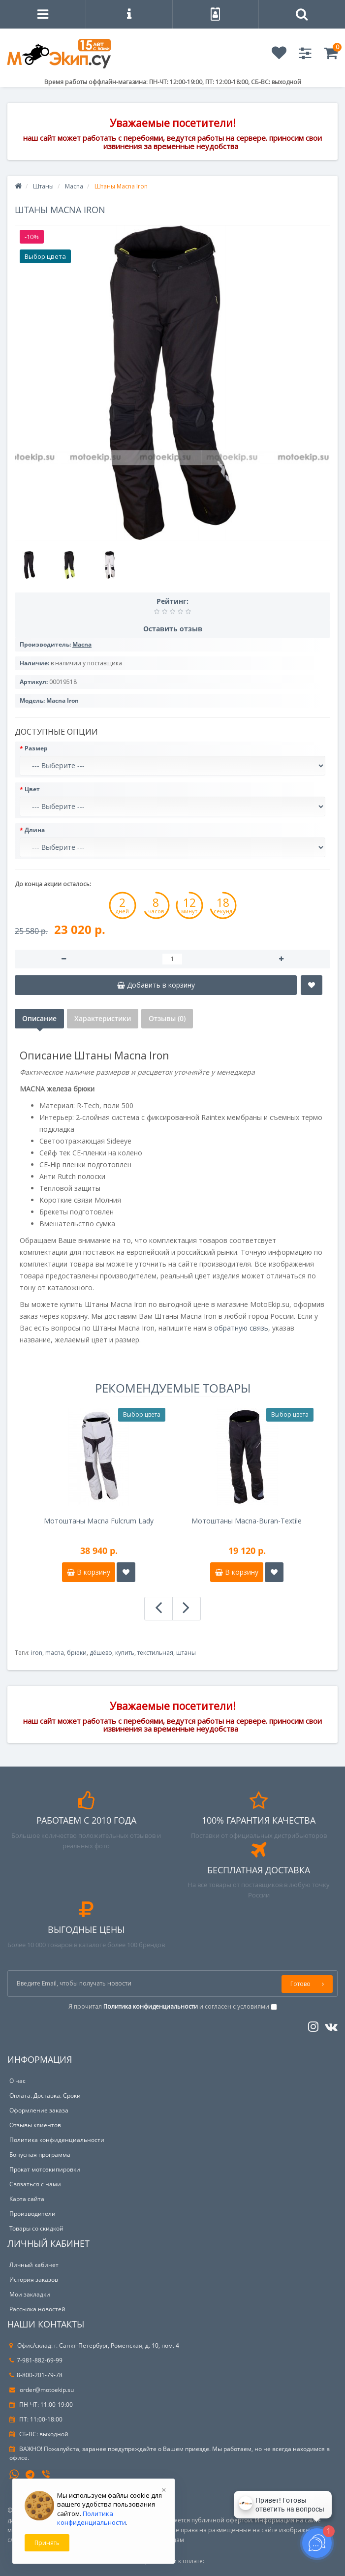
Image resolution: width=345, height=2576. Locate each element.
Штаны (43, 186)
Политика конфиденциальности (56, 2140)
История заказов (33, 2279)
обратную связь (241, 1328)
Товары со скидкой (36, 2228)
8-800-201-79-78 (36, 2375)
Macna (74, 186)
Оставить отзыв (172, 628)
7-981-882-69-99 (36, 2360)
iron (36, 1652)
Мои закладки (29, 2294)
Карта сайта (26, 2199)
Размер (36, 748)
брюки (77, 1652)
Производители (32, 2213)
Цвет (32, 789)
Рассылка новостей (37, 2309)
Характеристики (102, 1018)
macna (54, 1652)
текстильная (155, 1652)
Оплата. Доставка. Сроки (45, 2095)
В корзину (88, 1572)
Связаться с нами (35, 2184)
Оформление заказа (38, 2110)
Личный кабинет (34, 2265)
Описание (39, 1018)
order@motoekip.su (41, 2390)
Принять (47, 2543)
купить (124, 1652)
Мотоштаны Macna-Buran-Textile (246, 1520)
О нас (17, 2081)
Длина (35, 830)
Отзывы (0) (167, 1018)
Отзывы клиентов (35, 2125)
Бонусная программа (39, 2154)
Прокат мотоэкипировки (44, 2169)
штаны (186, 1652)
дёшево (101, 1652)
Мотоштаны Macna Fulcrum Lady (99, 1520)
